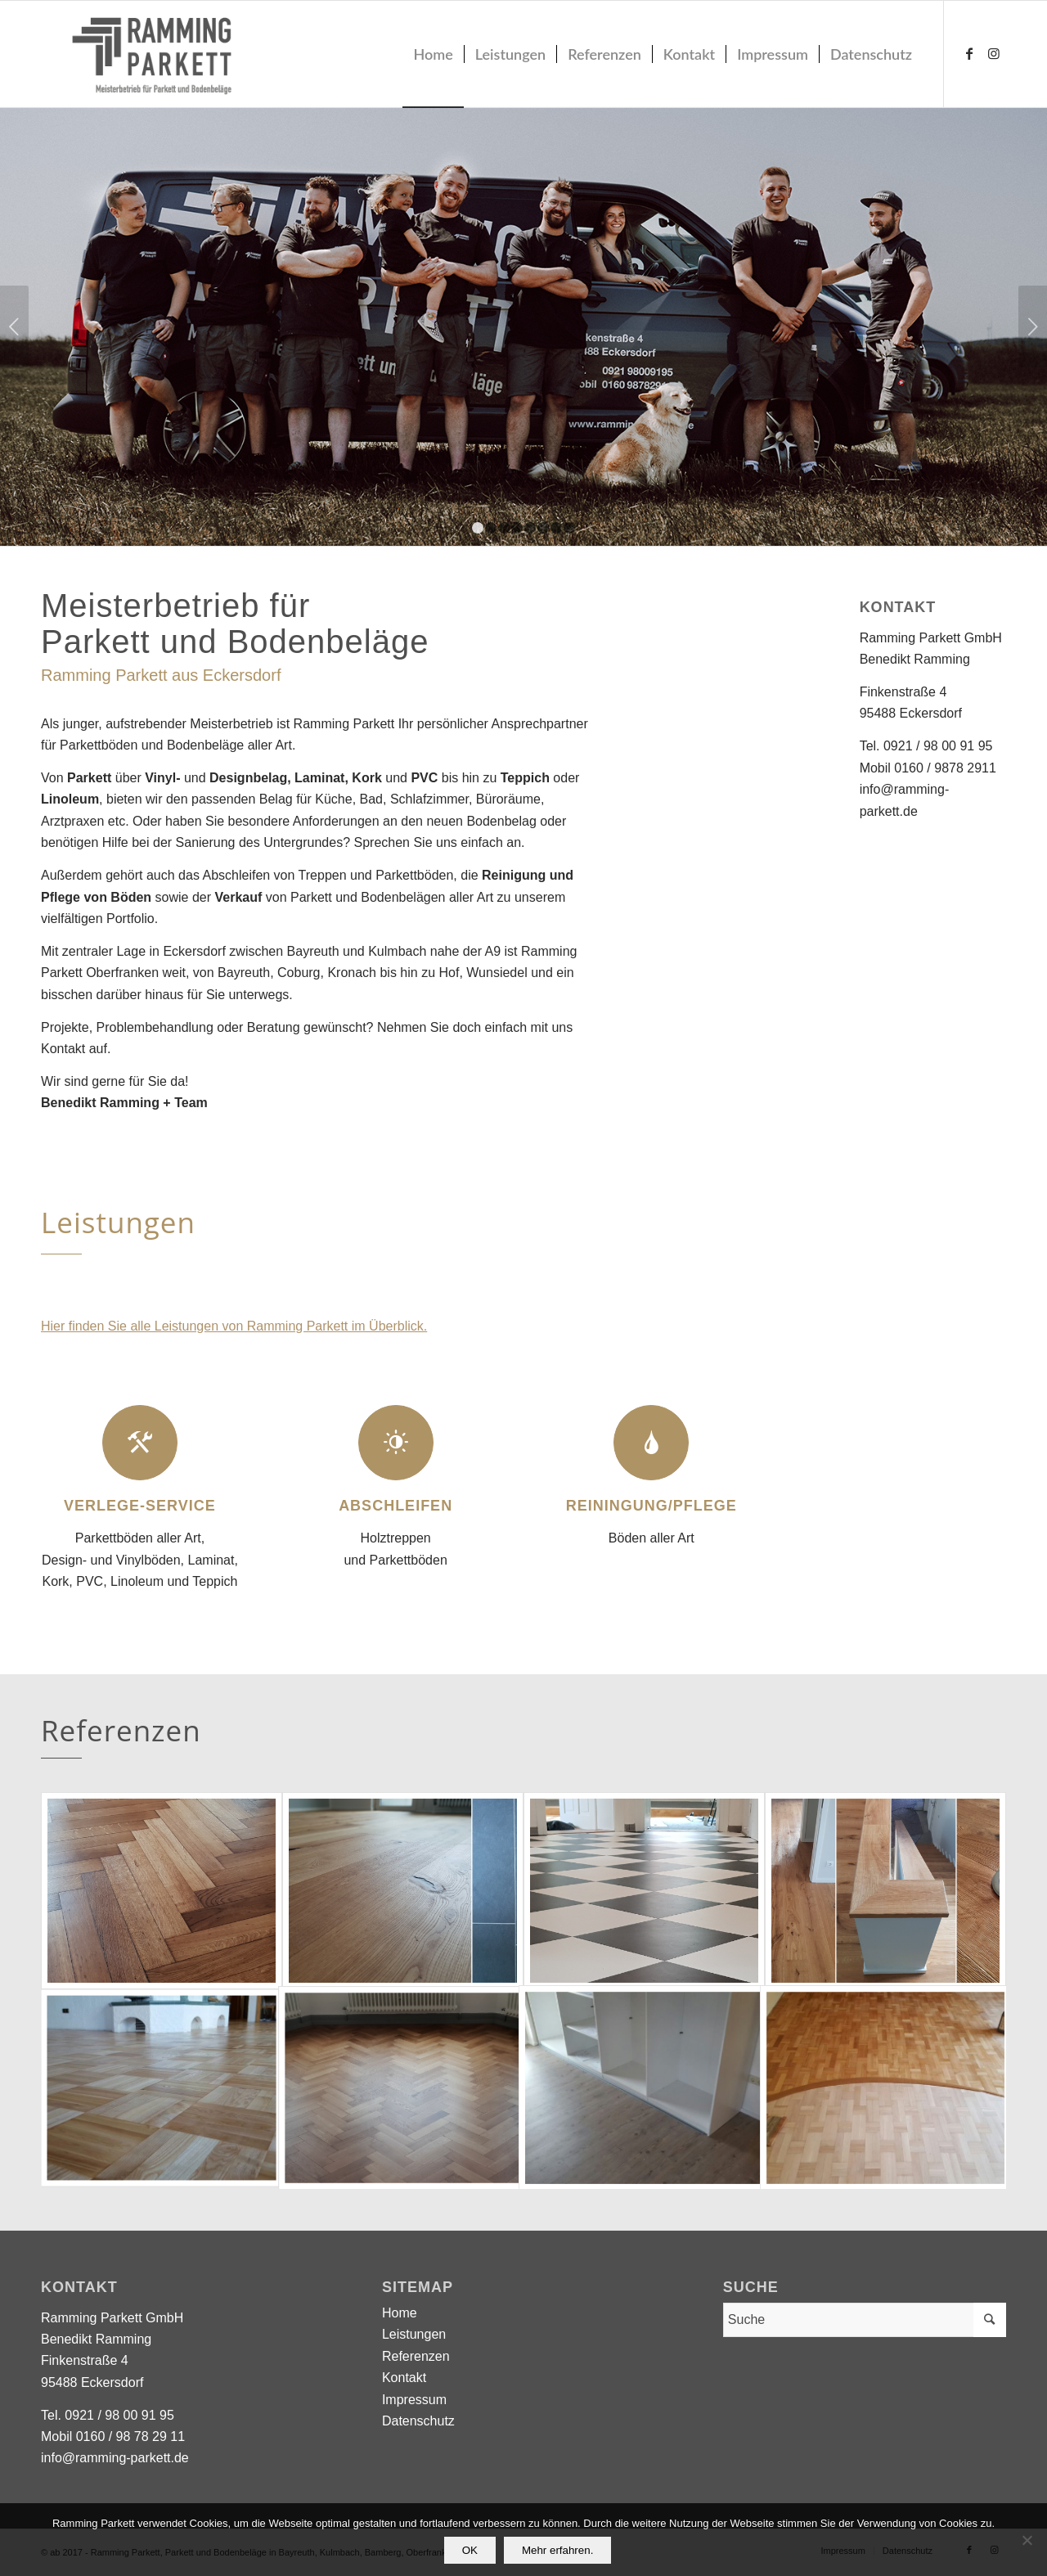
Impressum (414, 2400)
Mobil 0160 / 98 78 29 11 (113, 2436)
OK (470, 2550)
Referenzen (416, 2356)
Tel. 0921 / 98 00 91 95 (926, 746)
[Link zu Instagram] (994, 53)
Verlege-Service (140, 1505)
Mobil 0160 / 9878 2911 (928, 768)
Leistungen (414, 2334)
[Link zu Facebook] (969, 53)
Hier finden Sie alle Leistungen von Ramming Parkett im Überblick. (234, 1326)
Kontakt (63, 1049)
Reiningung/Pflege (651, 1505)
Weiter (1032, 326)
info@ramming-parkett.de (115, 2458)
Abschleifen (395, 1505)
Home (399, 2313)
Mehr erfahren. (557, 2550)
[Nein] (1026, 2540)
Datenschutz (418, 2421)
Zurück (14, 326)
